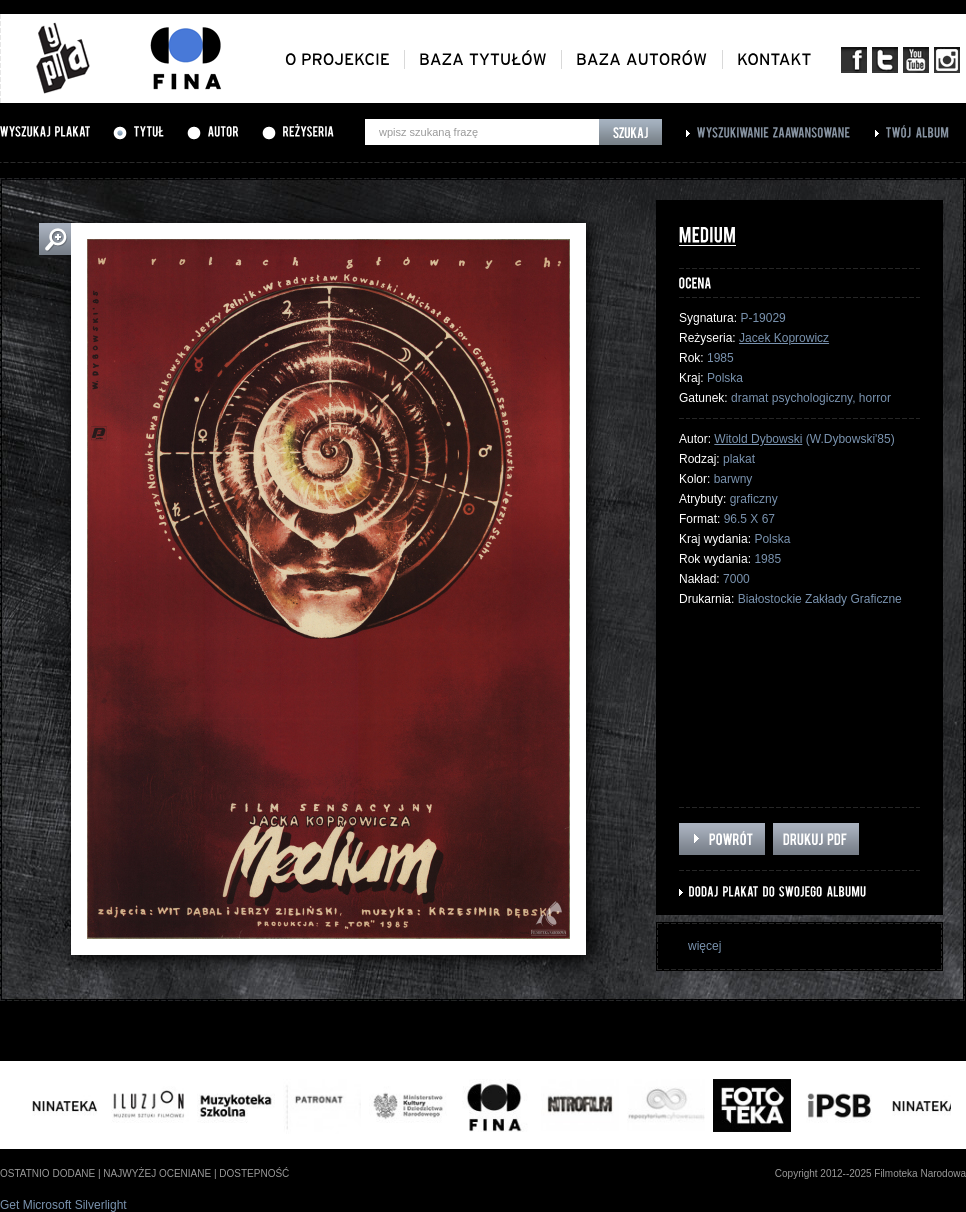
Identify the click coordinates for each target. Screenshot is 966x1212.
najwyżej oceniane (157, 1173)
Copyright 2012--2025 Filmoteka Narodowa (870, 1173)
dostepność (254, 1173)
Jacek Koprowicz (784, 338)
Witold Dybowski (758, 439)
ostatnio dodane (47, 1173)
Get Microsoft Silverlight (63, 1205)
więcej (704, 946)
